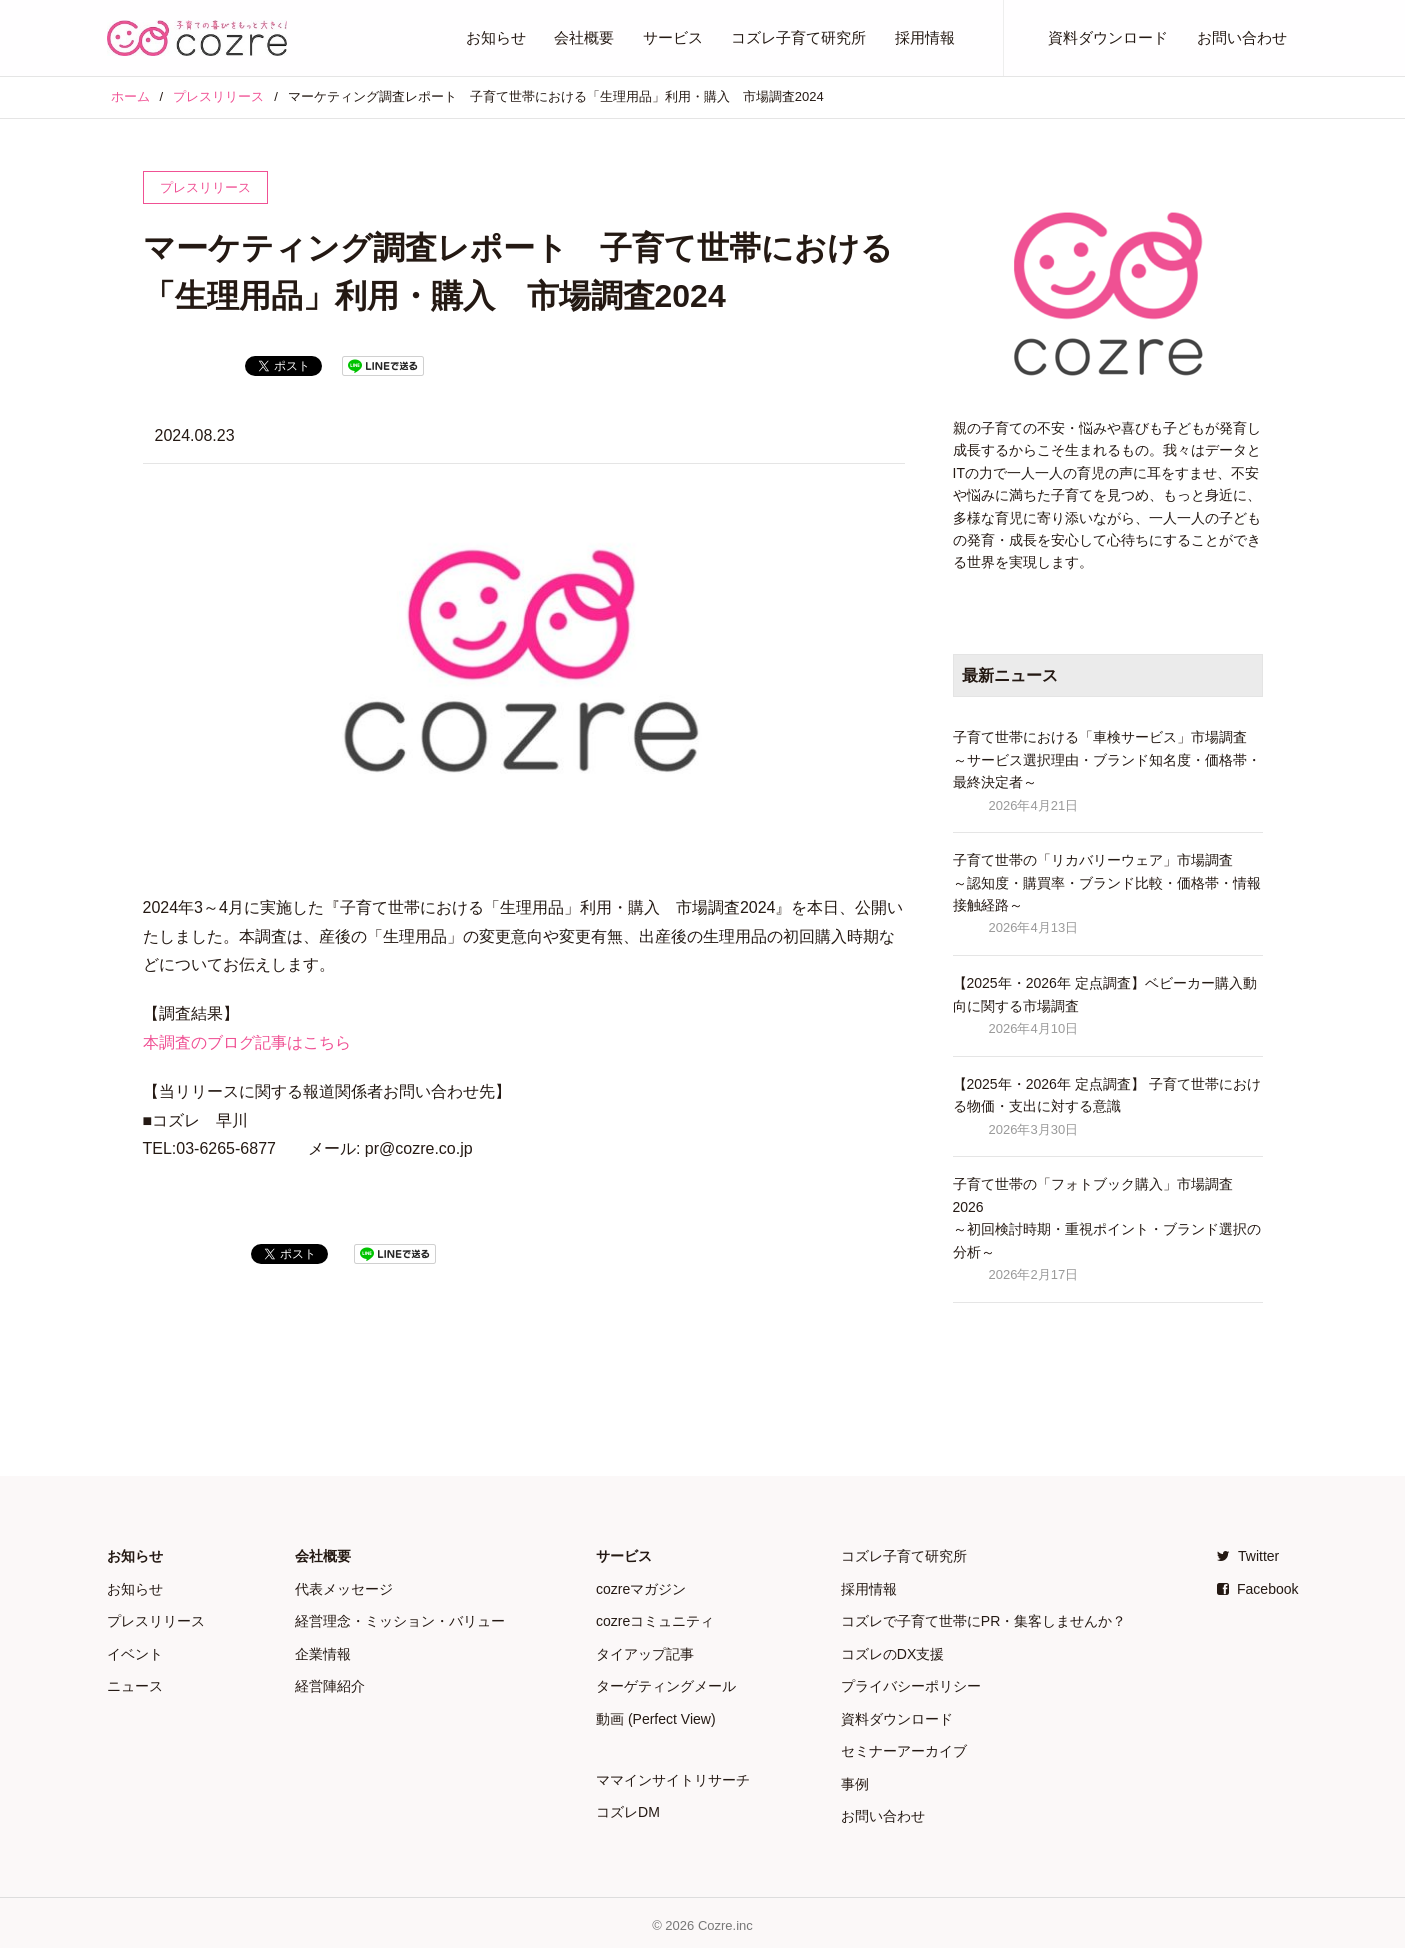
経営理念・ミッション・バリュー (400, 1620)
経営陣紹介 (330, 1684)
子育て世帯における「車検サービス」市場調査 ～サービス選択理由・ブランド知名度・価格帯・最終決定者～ (1107, 759)
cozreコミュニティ (655, 1620)
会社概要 (584, 37)
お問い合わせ (1242, 37)
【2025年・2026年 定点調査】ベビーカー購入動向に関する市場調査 (1105, 994)
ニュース (135, 1684)
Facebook (1257, 1588)
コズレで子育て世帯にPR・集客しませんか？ (983, 1620)
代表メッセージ (344, 1588)
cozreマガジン (641, 1588)
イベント (135, 1652)
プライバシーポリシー (911, 1684)
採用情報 (925, 37)
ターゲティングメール (666, 1684)
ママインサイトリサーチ (673, 1777)
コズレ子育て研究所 (798, 37)
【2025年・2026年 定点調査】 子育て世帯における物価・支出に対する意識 (1107, 1095)
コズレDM (628, 1809)
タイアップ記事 (645, 1652)
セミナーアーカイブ (904, 1748)
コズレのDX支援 (892, 1652)
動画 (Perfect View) (656, 1716)
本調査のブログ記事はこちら (247, 1042)
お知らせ (496, 37)
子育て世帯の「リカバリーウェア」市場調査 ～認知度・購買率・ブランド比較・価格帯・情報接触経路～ (1107, 882)
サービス (673, 37)
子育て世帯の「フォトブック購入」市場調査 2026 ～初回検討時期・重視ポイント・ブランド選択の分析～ (1107, 1217)
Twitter (1248, 1556)
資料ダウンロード (1108, 37)
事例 (855, 1780)
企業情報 (323, 1652)
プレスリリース (156, 1620)
